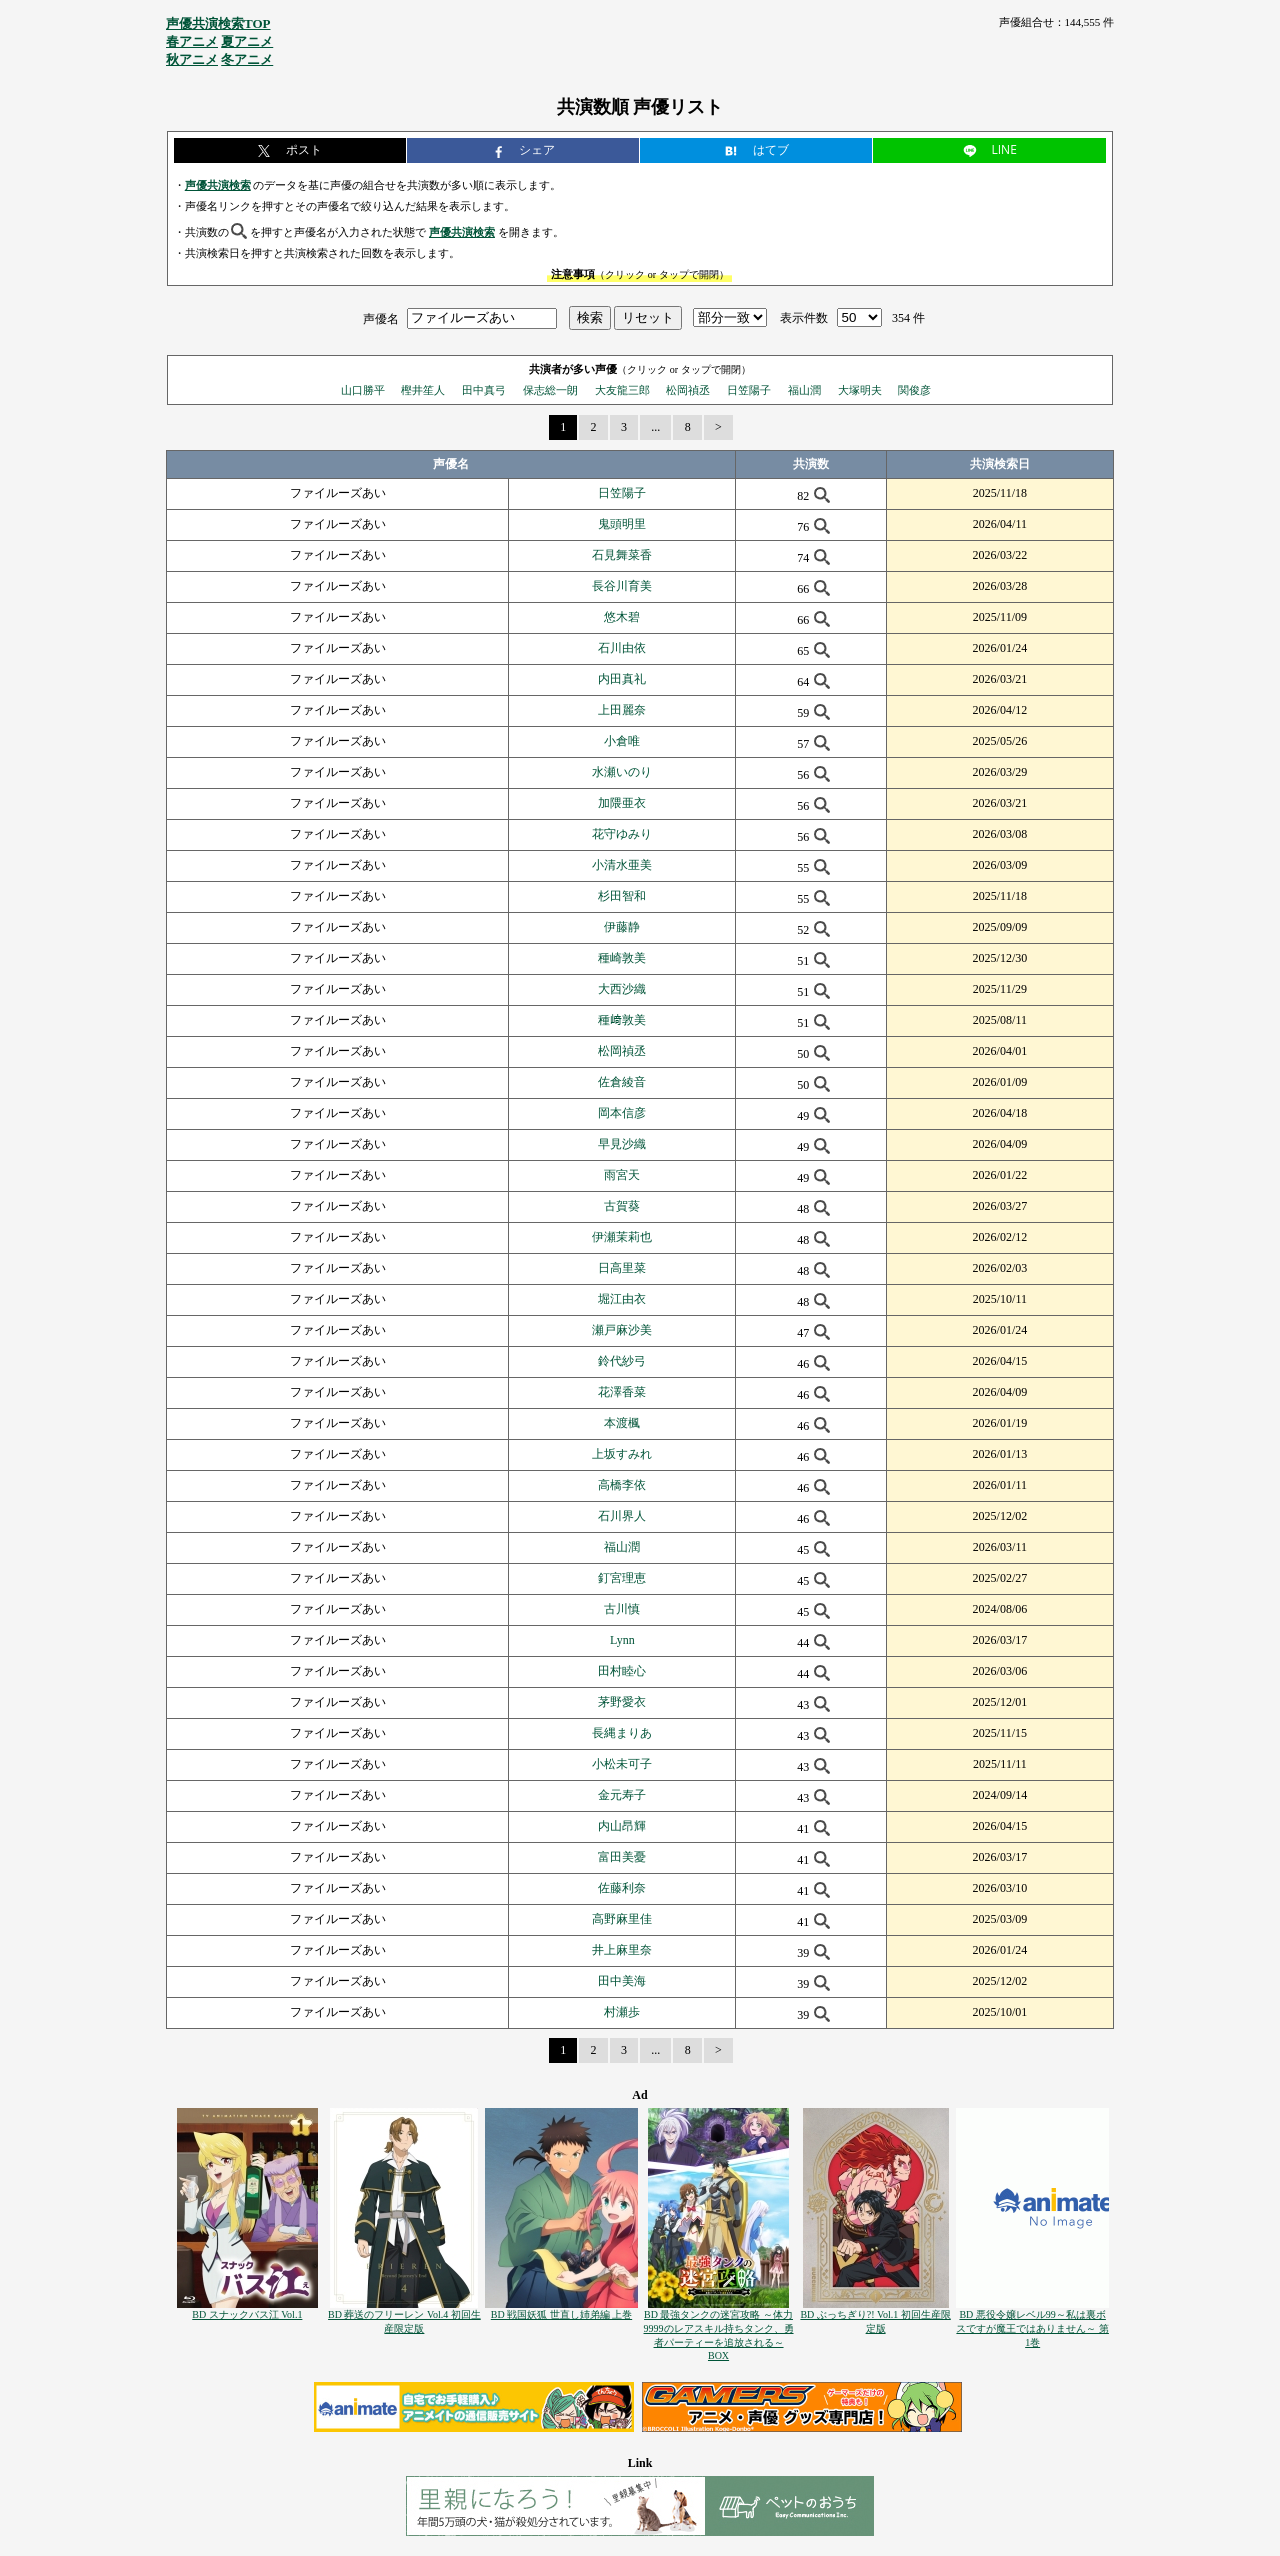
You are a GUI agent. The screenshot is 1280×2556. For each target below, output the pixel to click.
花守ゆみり (622, 834)
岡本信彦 (622, 1113)
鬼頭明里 (622, 524)
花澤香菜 (622, 1392)
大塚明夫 (860, 390)
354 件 (908, 318)
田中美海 (622, 1981)
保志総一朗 (550, 390)
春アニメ (192, 41)
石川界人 (622, 1516)
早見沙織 (622, 1144)
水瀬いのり (622, 772)
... (655, 427)
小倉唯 (622, 741)
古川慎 (622, 1609)
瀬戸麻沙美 (622, 1330)
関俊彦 (914, 390)
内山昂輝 (622, 1826)
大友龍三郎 (622, 390)
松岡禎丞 (688, 390)
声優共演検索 (218, 185)
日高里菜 (622, 1268)
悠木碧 (622, 617)
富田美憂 (622, 1857)
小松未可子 (622, 1764)
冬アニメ (247, 59)
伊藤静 (622, 927)
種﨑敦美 (622, 1020)
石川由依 (622, 648)
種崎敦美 (622, 958)
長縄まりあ (622, 1733)
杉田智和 (622, 896)
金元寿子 (622, 1795)
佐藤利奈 (622, 1888)
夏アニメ (247, 41)
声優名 (381, 318)
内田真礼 (622, 679)
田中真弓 (484, 390)
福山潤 (804, 390)
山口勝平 (363, 390)
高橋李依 (622, 1485)
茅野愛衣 (622, 1702)
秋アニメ (192, 59)
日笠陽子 (749, 390)
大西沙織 (622, 989)
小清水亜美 (622, 865)
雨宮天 (622, 1175)
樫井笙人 (423, 390)
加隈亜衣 (622, 803)
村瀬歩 (622, 2012)
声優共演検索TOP (218, 23)
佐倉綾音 (622, 1082)
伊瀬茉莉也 (622, 1237)
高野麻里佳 (622, 1919)
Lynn (622, 1640)
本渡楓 (622, 1423)
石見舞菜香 (622, 555)
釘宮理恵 (622, 1578)
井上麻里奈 (622, 1950)
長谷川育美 (622, 586)
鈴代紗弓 (622, 1361)
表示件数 (804, 318)
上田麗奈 (622, 710)
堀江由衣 (622, 1299)
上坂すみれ (622, 1454)
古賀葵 (622, 1206)
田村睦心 (622, 1671)
